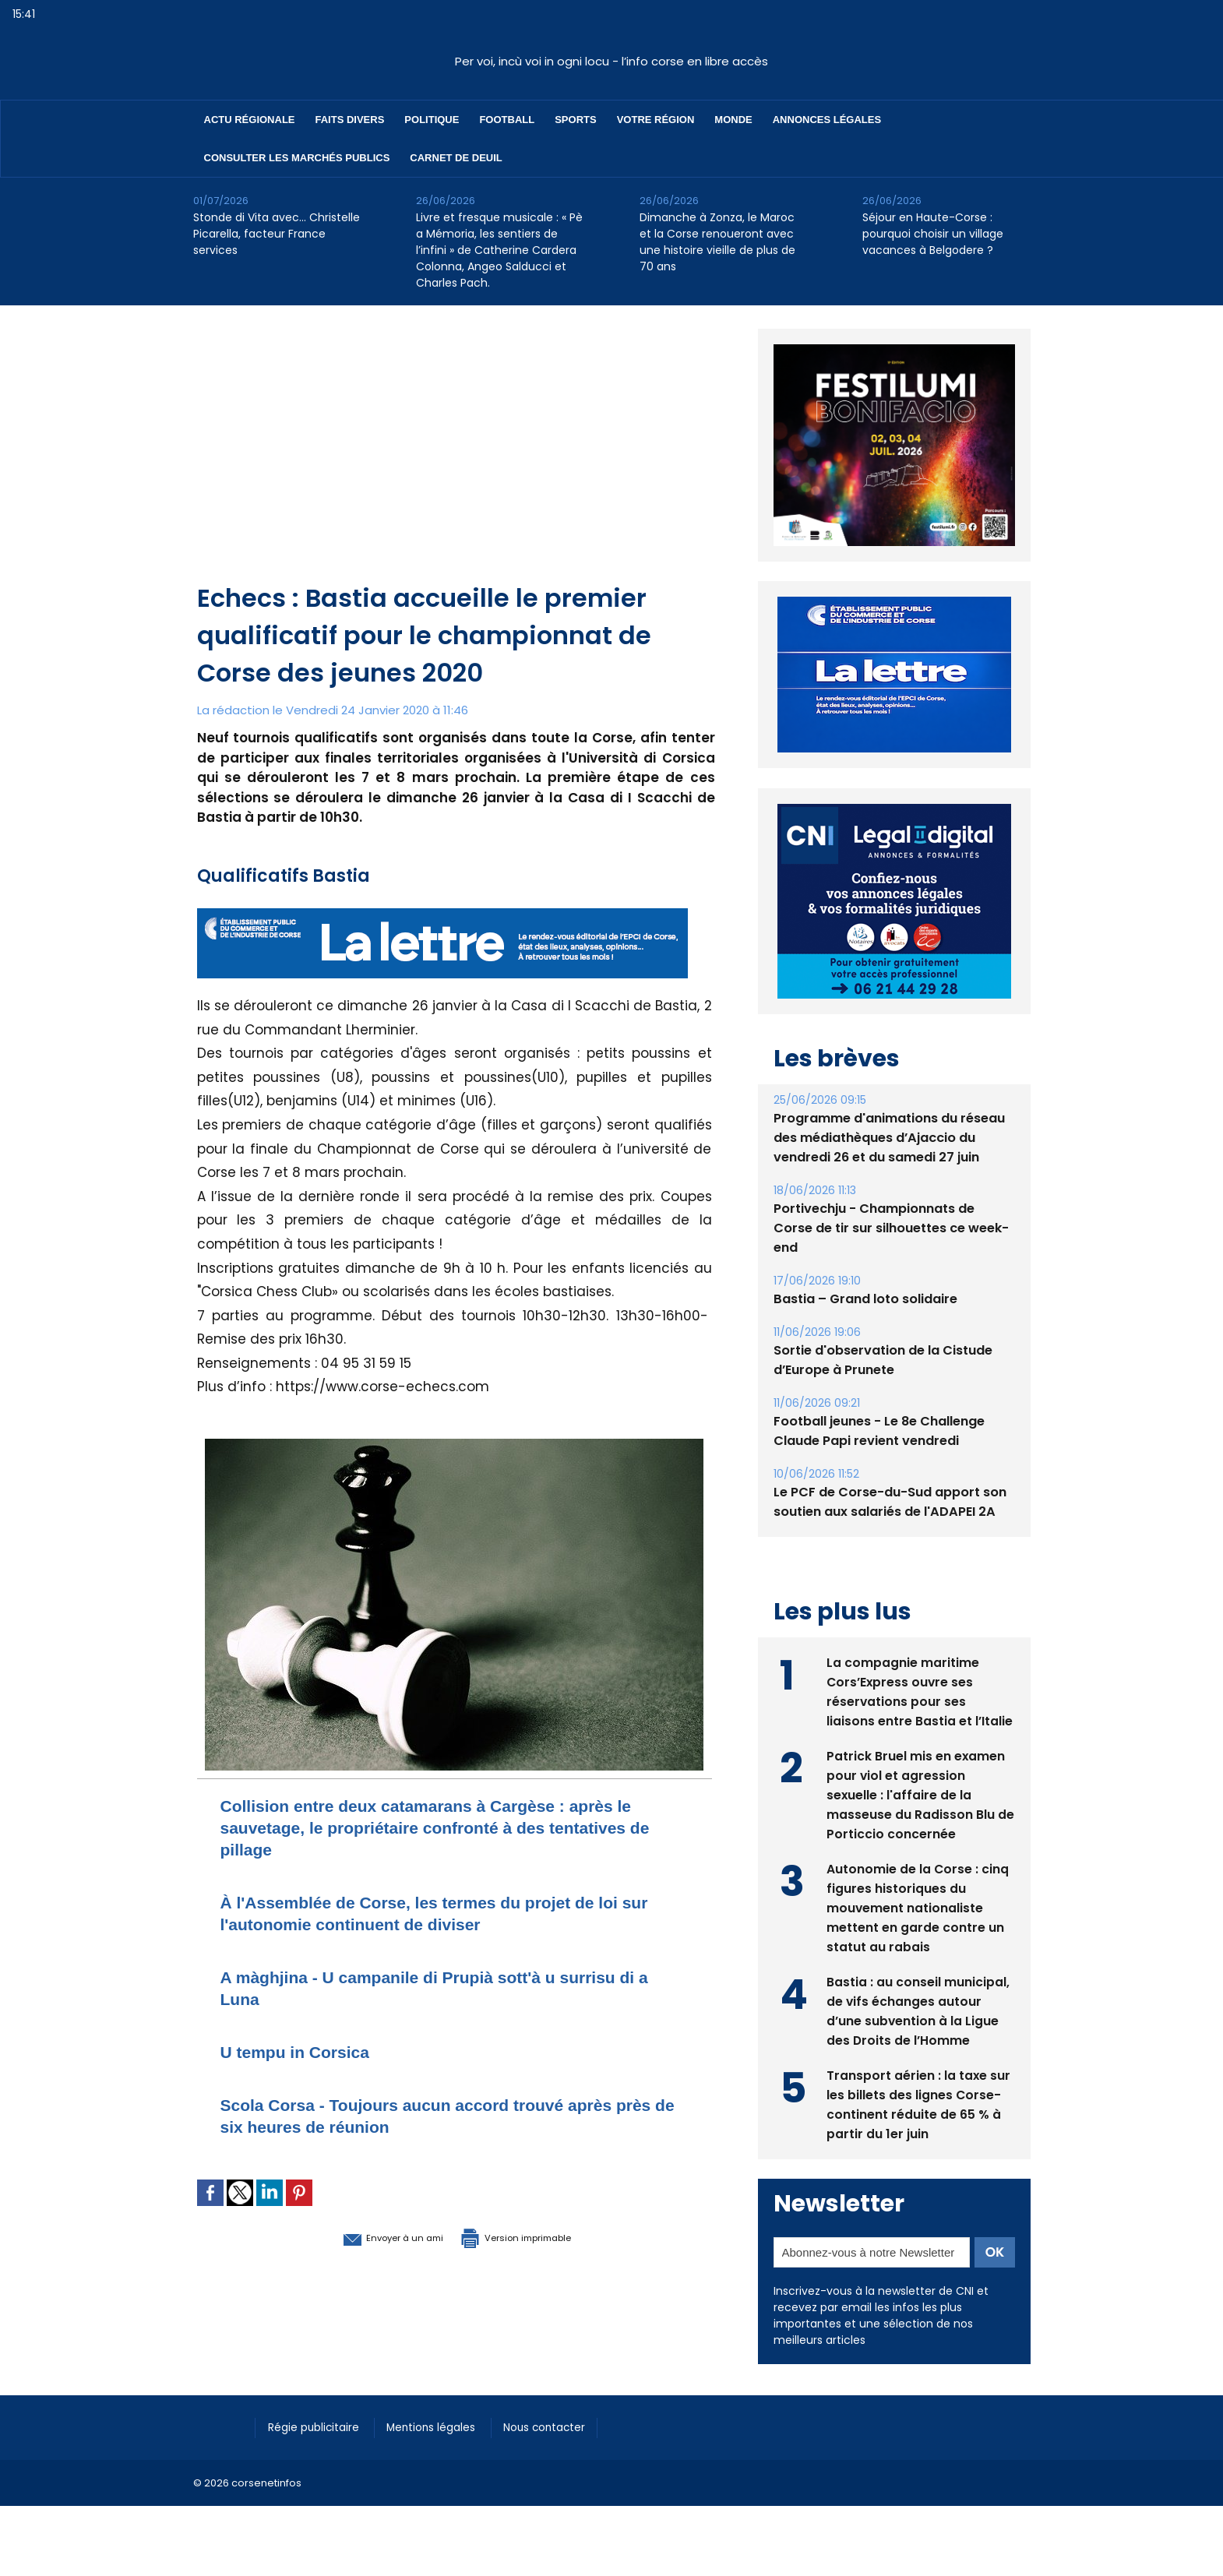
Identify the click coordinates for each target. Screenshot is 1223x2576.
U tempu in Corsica (305, 2051)
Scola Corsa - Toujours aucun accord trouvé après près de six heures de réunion (444, 2115)
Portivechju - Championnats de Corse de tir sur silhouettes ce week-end (891, 1228)
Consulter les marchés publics (297, 158)
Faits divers (350, 119)
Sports (575, 119)
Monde (733, 119)
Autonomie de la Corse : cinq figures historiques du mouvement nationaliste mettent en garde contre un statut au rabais (918, 1906)
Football (506, 119)
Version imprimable (536, 2236)
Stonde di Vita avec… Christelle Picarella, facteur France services (276, 234)
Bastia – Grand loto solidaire (865, 1299)
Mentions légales (446, 2426)
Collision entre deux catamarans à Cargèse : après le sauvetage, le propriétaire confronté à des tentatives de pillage (444, 1827)
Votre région (656, 119)
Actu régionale (249, 119)
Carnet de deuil (456, 158)
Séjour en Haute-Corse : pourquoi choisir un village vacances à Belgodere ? (932, 234)
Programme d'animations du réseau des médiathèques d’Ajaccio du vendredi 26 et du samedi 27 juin (889, 1137)
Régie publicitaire (319, 2426)
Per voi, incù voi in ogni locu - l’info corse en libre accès (611, 61)
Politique (431, 119)
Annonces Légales (827, 119)
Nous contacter (567, 2426)
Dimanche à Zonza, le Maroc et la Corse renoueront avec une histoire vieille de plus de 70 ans (717, 242)
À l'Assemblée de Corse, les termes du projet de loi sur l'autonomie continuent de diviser (447, 1912)
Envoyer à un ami (370, 2236)
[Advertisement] (456, 463)
